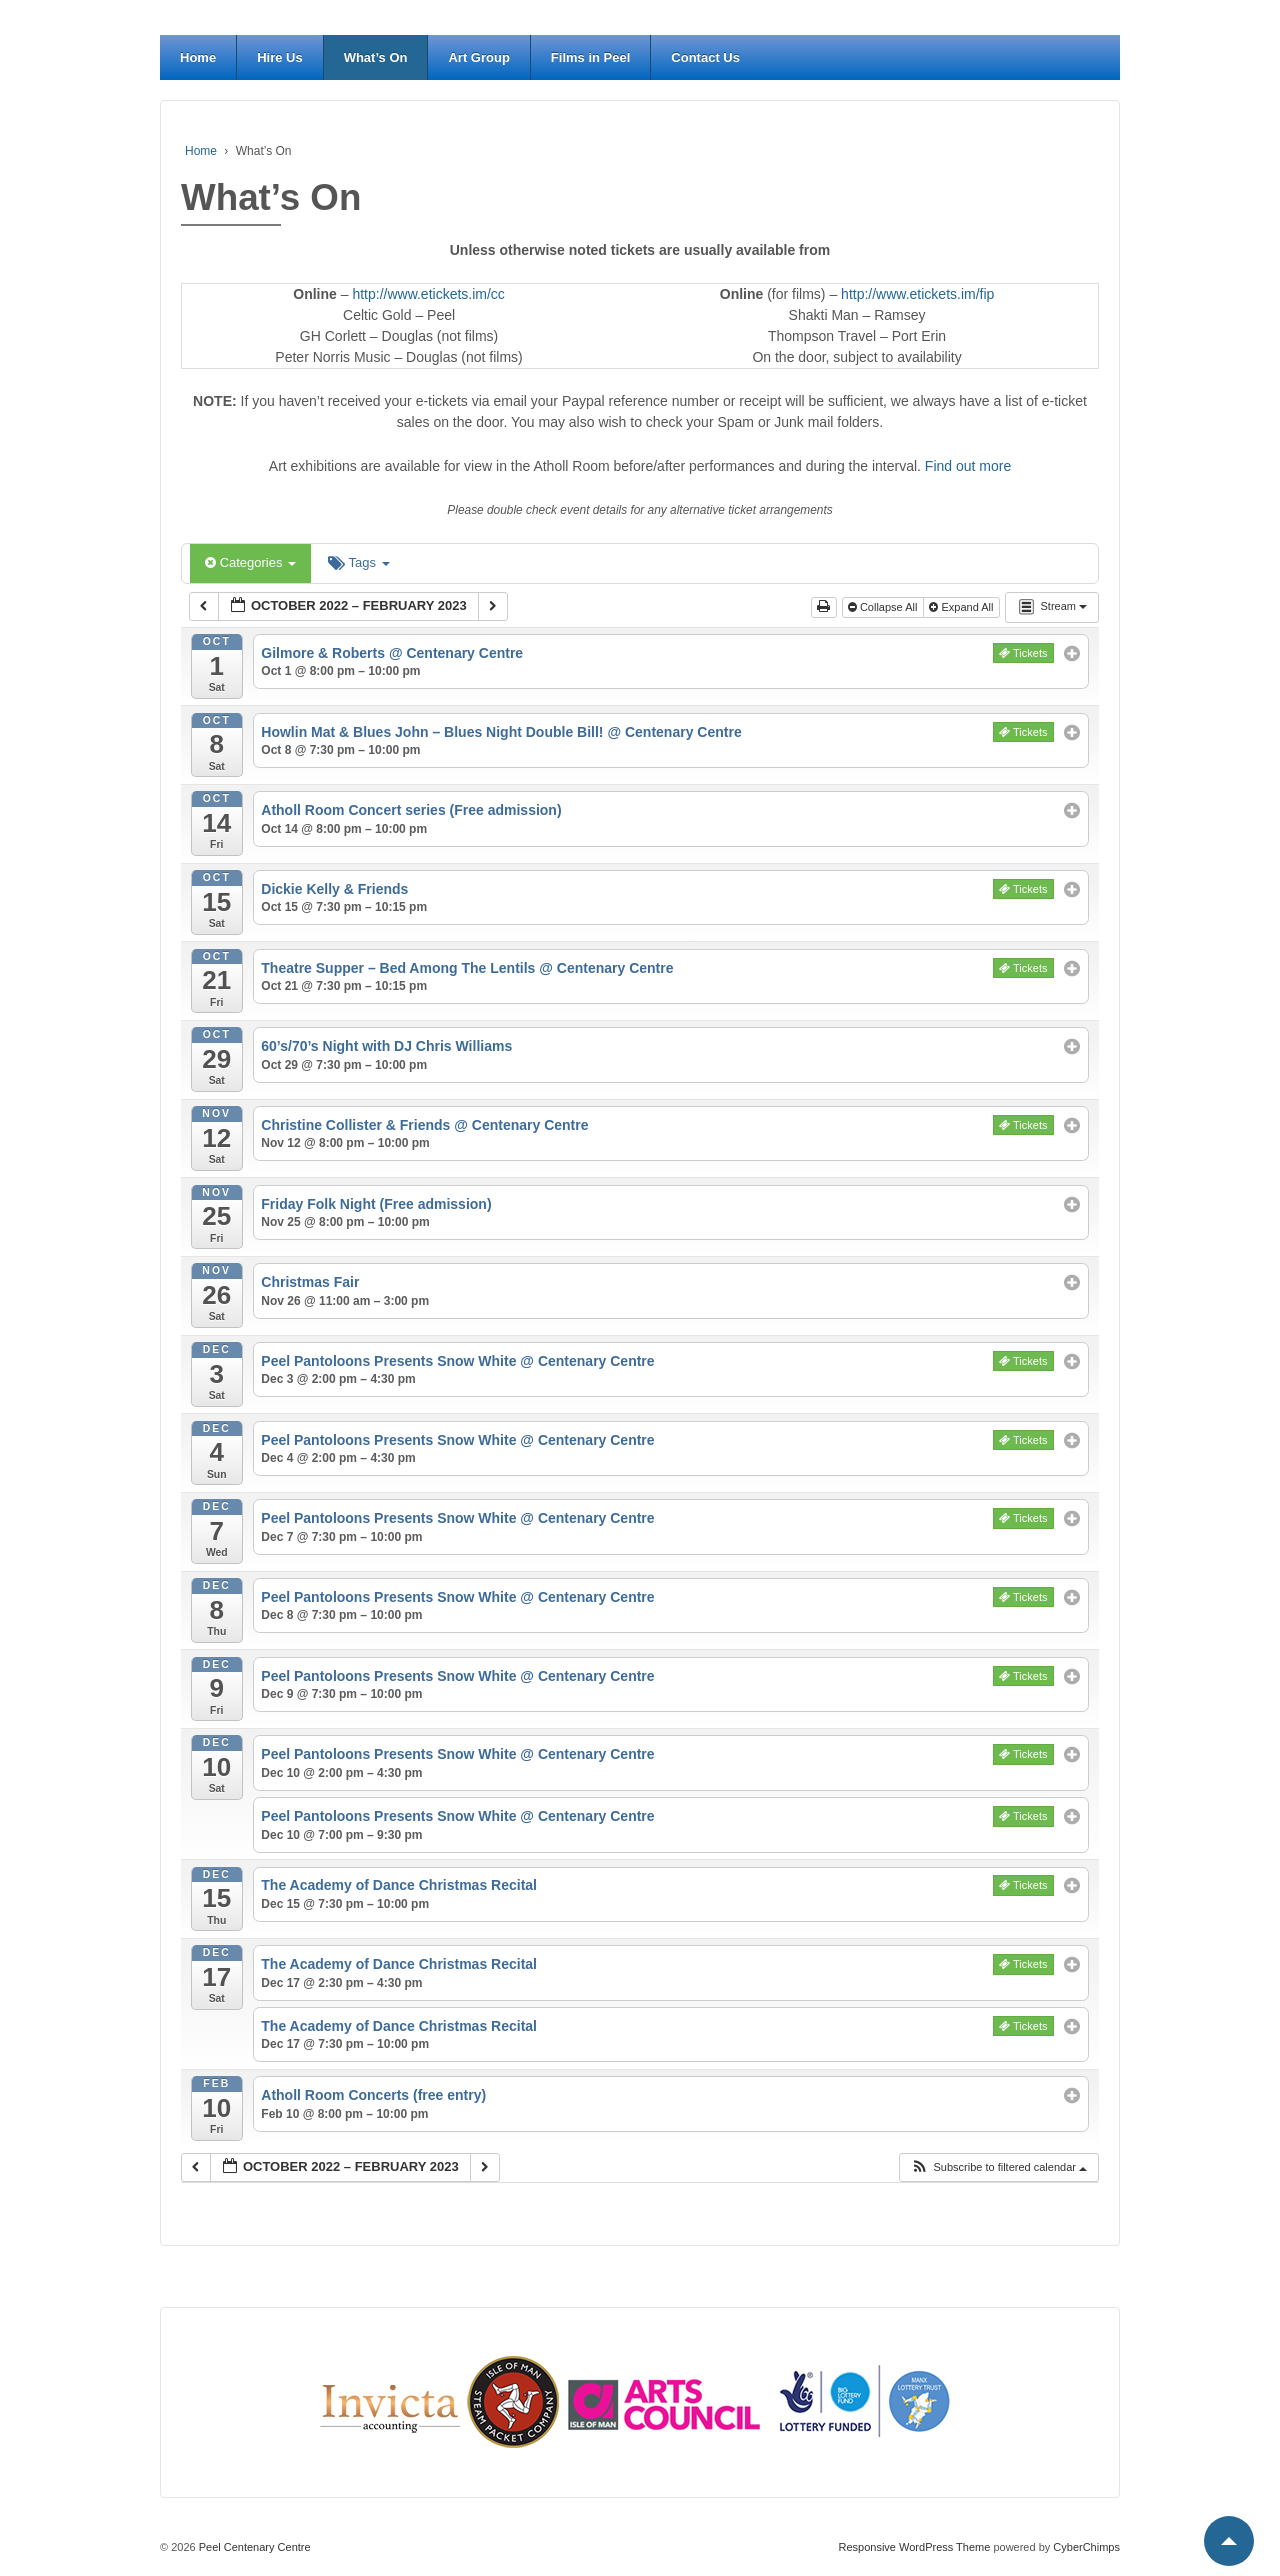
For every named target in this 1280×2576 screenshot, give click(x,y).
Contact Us (705, 57)
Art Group (478, 57)
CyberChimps (1086, 2547)
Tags (358, 562)
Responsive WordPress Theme (915, 2547)
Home (198, 57)
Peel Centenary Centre (253, 2547)
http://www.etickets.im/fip (917, 294)
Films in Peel (590, 57)
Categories (250, 562)
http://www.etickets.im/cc (428, 294)
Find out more (968, 466)
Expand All (962, 607)
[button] (998, 2167)
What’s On (376, 57)
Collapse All (884, 607)
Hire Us (280, 57)
